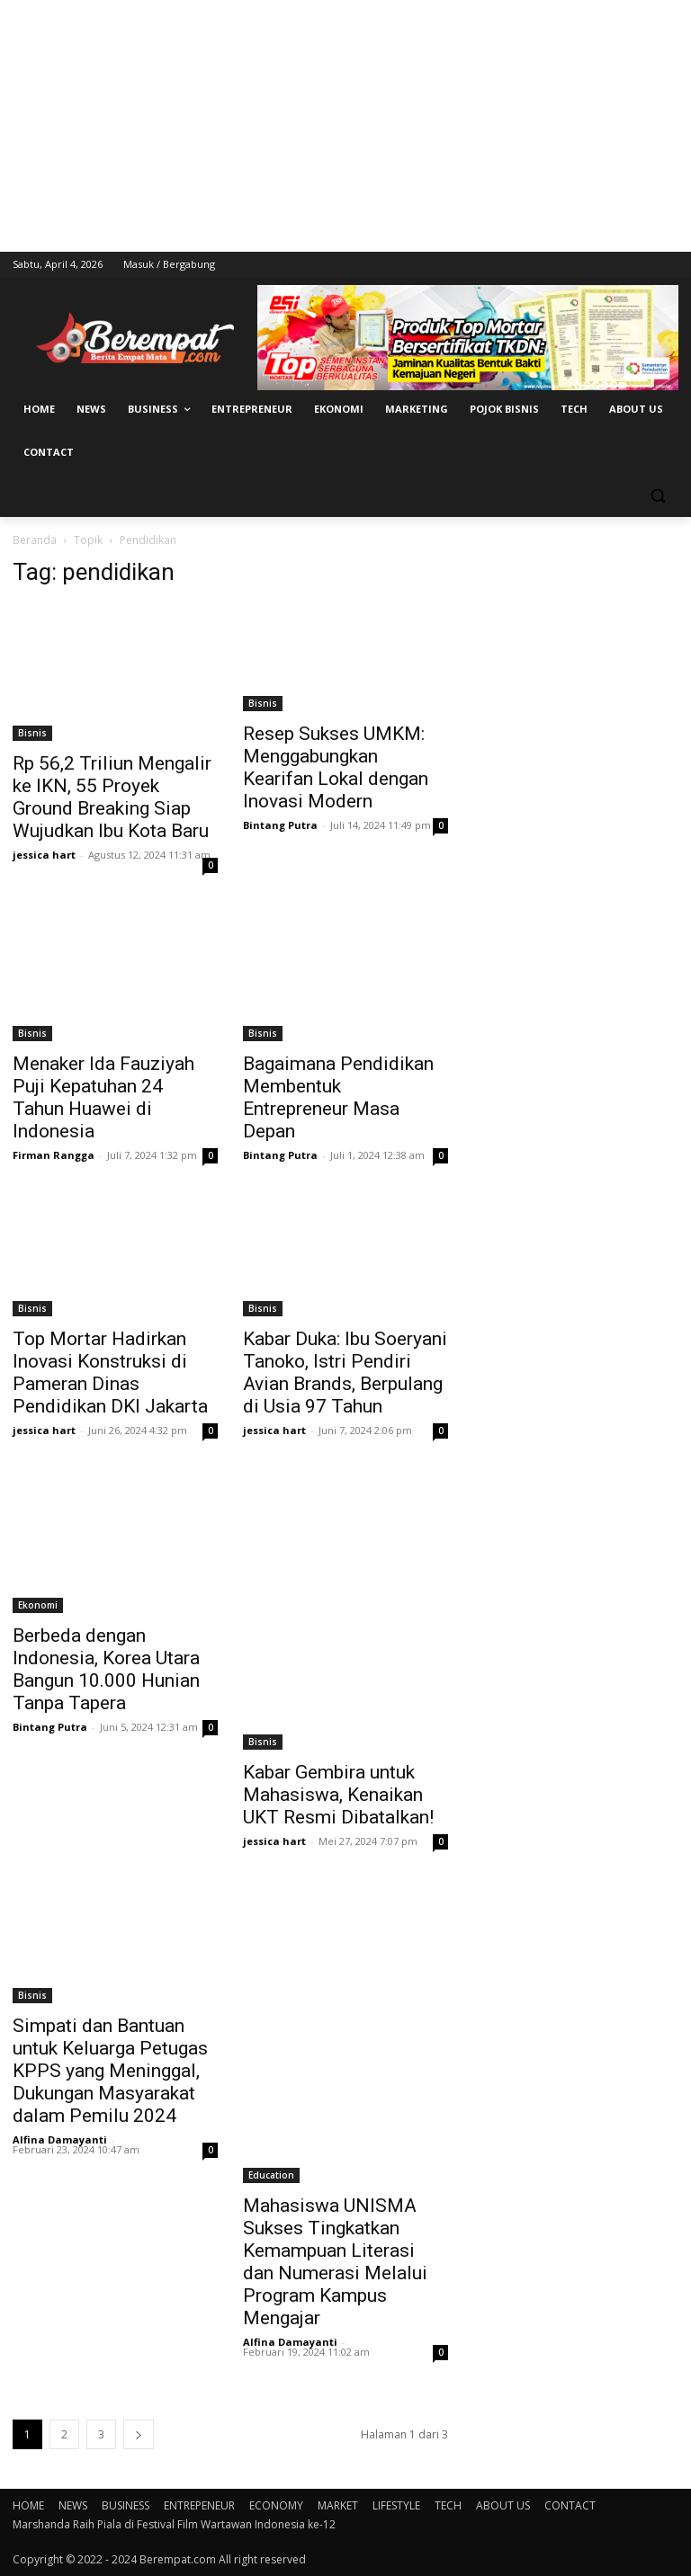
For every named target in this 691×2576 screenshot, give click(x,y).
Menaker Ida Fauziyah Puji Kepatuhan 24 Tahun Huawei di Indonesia (103, 1097)
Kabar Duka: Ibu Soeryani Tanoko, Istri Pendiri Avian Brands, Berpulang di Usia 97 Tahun (345, 1372)
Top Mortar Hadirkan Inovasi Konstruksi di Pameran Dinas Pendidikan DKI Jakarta (110, 1372)
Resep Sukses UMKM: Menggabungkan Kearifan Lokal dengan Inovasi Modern (335, 767)
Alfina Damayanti (60, 2139)
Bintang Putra (280, 825)
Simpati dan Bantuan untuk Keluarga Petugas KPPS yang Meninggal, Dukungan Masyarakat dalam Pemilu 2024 (110, 2070)
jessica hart (44, 854)
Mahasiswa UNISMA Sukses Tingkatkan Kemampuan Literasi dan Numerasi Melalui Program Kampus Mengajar (335, 2262)
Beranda (35, 540)
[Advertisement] (345, 126)
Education (271, 2175)
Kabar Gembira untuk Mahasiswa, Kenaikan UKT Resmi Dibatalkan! (338, 1794)
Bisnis (32, 732)
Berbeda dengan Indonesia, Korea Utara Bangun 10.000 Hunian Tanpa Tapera (106, 1669)
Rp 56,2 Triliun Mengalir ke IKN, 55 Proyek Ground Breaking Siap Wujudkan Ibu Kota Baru (112, 797)
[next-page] (138, 2434)
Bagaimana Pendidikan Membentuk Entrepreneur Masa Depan (338, 1097)
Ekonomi (38, 1605)
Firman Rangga (53, 1155)
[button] (657, 496)
